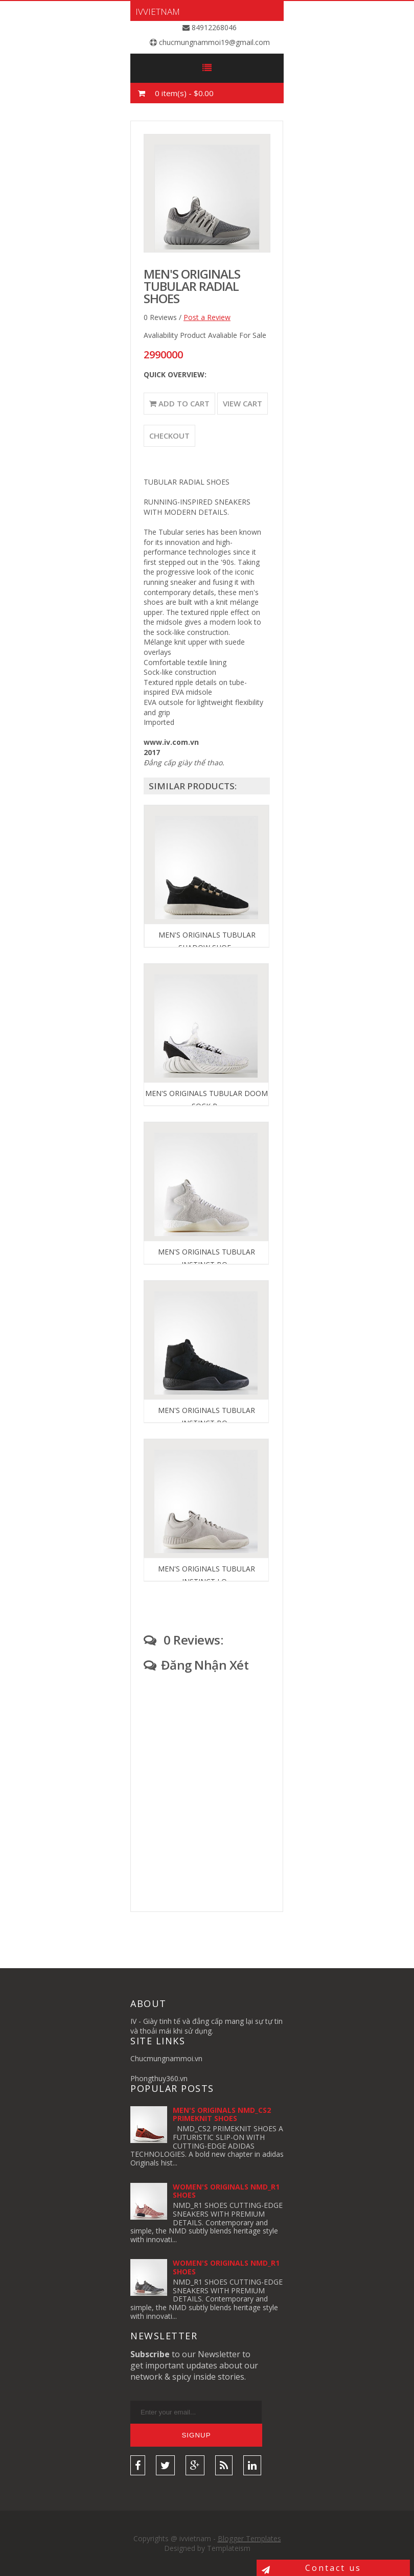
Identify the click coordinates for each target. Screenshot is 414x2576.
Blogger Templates (249, 2538)
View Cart (242, 403)
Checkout (169, 435)
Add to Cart (179, 403)
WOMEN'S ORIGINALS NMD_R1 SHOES (226, 2191)
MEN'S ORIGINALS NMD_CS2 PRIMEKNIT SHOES (222, 2114)
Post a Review (207, 317)
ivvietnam (157, 11)
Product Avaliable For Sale (223, 335)
